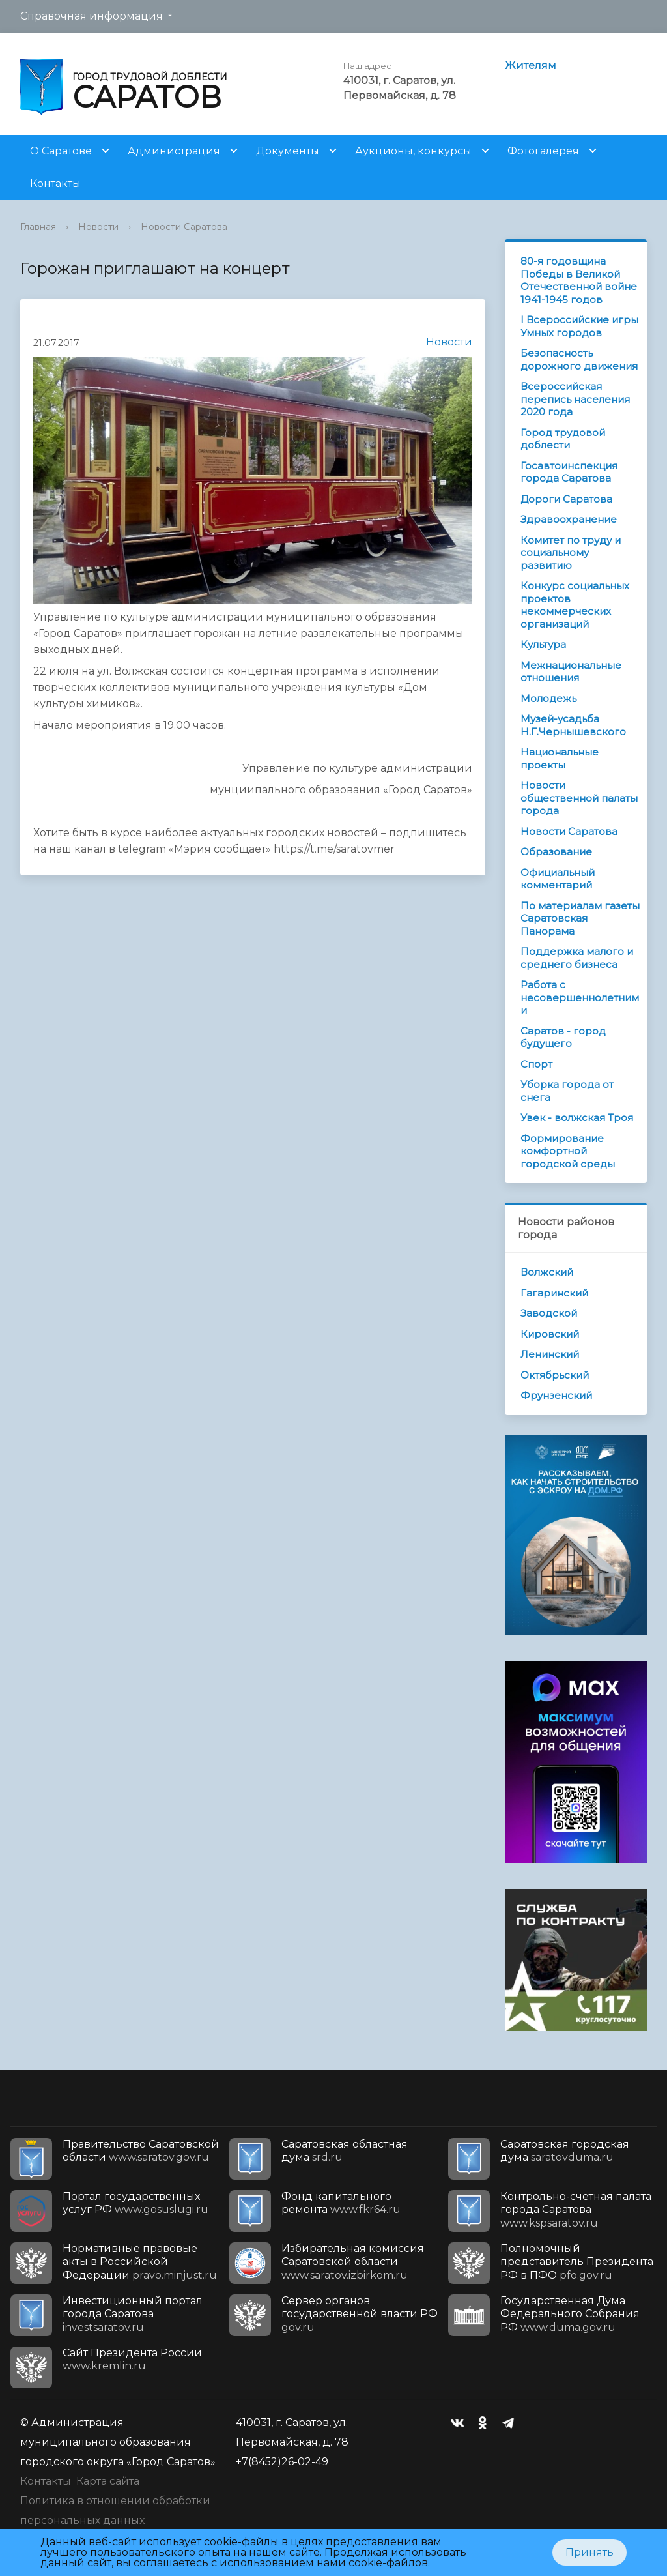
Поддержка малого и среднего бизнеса (576, 958)
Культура (543, 644)
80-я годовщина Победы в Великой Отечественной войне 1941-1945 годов (578, 280)
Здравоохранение (568, 519)
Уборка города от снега (567, 1091)
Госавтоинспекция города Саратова (568, 472)
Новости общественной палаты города (579, 798)
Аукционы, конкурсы (413, 151)
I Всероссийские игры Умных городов (579, 326)
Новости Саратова (184, 227)
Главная (38, 227)
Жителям (530, 65)
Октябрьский (554, 1375)
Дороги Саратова (566, 499)
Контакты (55, 183)
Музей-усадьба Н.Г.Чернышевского (573, 725)
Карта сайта (107, 2481)
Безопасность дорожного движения (579, 359)
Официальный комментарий (557, 879)
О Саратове (61, 151)
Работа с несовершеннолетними (579, 997)
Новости (98, 227)
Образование (556, 851)
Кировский (549, 1334)
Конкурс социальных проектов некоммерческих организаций (574, 604)
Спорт (536, 1064)
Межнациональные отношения (570, 671)
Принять (589, 2552)
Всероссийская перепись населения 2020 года (575, 399)
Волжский (546, 1272)
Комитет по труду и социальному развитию (570, 553)
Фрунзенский (556, 1395)
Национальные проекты (559, 758)
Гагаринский (554, 1293)
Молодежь (548, 698)
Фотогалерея (543, 151)
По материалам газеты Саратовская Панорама (580, 918)
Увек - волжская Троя (576, 1117)
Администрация (174, 151)
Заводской (548, 1313)
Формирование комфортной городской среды (567, 1151)
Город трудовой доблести (562, 439)
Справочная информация (91, 16)
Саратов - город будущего (563, 1037)
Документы (287, 151)
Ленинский (549, 1354)
